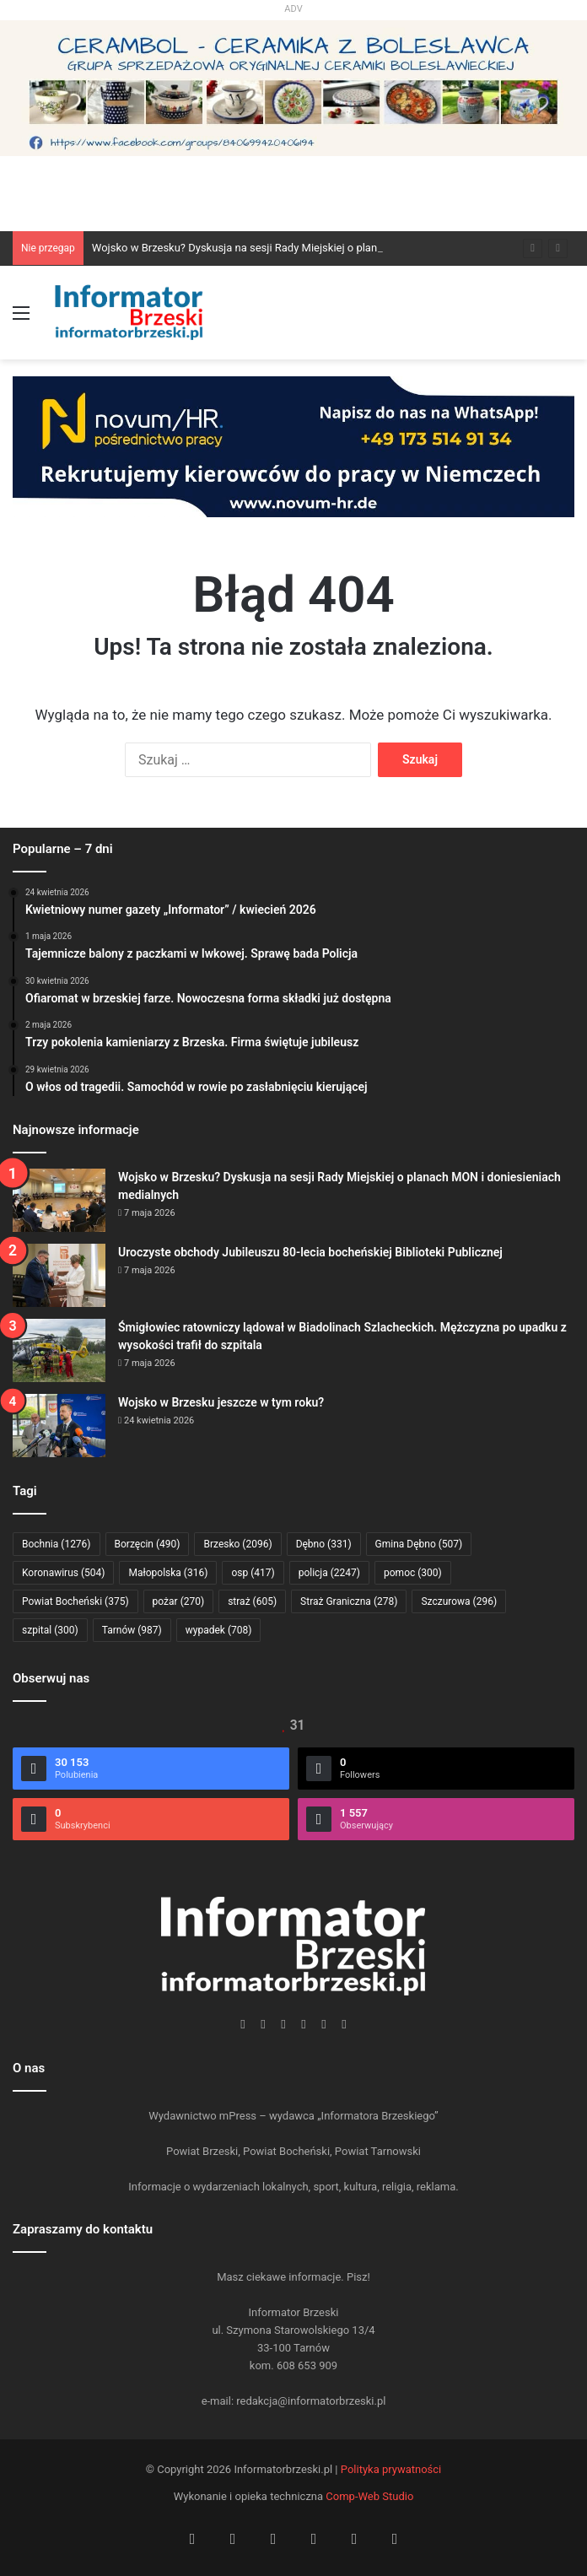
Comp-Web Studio (369, 2496)
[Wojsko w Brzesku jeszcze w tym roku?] (59, 1425)
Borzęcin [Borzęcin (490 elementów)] (147, 1544)
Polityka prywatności (391, 2469)
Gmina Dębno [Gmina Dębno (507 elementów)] (419, 1544)
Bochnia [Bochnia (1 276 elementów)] (56, 1544)
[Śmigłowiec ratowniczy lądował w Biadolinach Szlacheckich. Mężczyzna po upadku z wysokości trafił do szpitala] (59, 1350)
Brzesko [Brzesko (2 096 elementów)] (237, 1544)
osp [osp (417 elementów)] (252, 1573)
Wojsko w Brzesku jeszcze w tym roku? (221, 1402)
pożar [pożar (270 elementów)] (179, 1601)
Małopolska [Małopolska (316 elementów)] (167, 1573)
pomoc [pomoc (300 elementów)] (413, 1573)
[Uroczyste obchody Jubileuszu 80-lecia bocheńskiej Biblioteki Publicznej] (59, 1275)
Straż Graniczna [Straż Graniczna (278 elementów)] (348, 1601)
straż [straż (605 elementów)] (252, 1601)
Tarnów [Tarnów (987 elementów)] (132, 1630)
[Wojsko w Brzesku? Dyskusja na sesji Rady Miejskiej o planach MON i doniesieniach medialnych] (59, 1200)
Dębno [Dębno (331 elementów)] (324, 1544)
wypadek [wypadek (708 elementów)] (219, 1630)
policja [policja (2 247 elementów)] (329, 1573)
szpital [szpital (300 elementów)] (50, 1630)
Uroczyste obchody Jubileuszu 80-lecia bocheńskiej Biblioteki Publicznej (310, 1252)
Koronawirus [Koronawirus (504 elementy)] (63, 1573)
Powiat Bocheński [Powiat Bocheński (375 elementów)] (75, 1601)
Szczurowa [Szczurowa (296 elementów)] (459, 1601)
